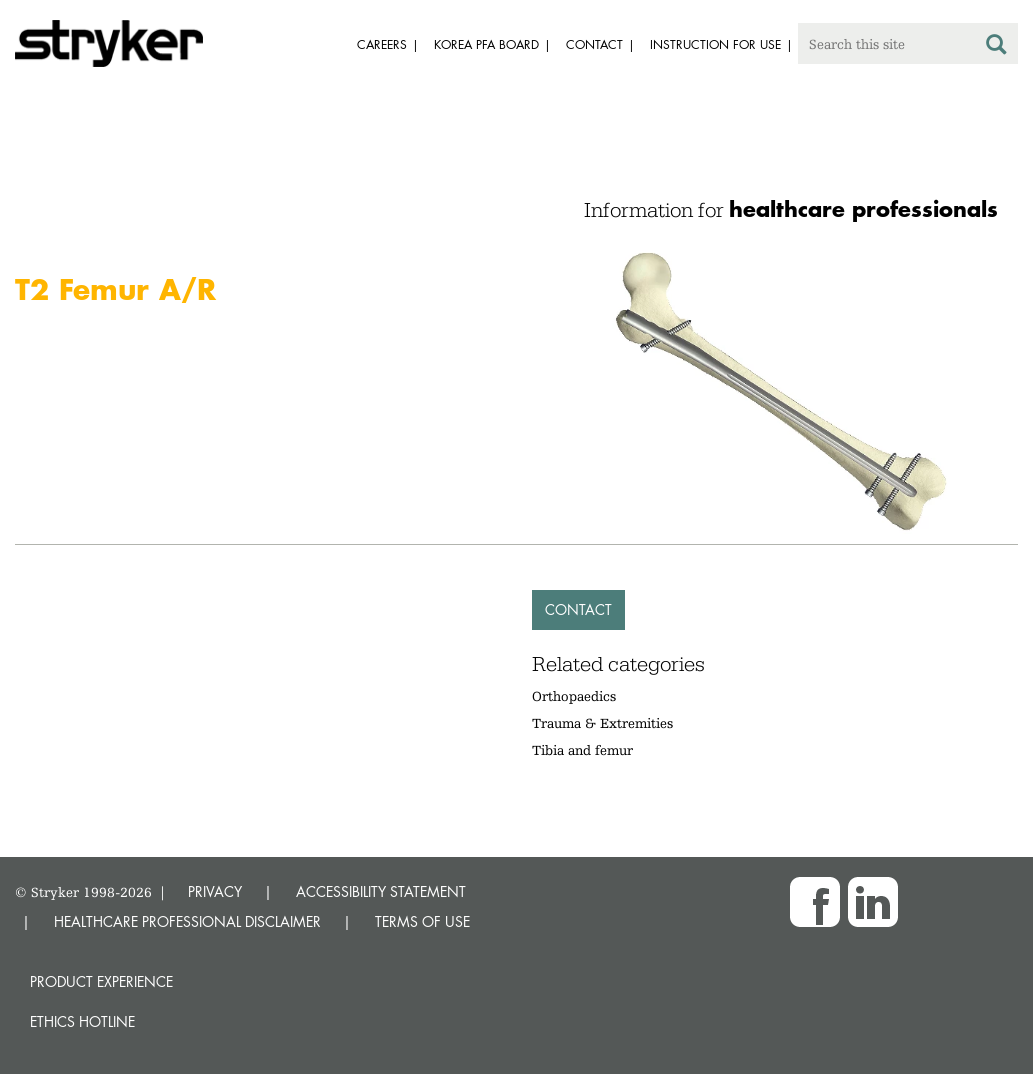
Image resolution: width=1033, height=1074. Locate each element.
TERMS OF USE (422, 921)
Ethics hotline (82, 1021)
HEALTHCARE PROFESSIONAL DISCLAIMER (187, 921)
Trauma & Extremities (602, 723)
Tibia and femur (582, 750)
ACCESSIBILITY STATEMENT (381, 891)
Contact (578, 609)
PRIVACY (215, 891)
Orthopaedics (574, 696)
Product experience (101, 981)
